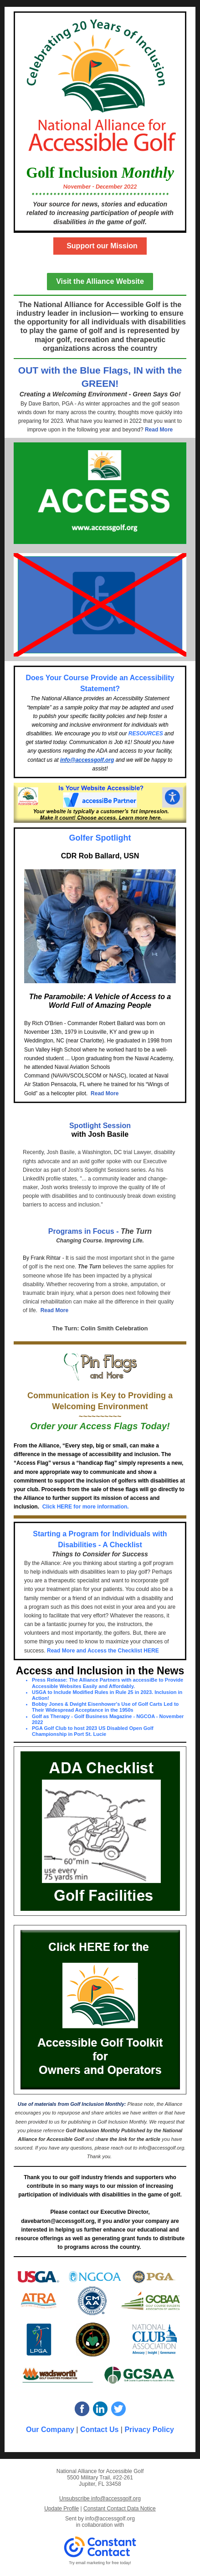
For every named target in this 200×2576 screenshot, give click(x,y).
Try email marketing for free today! (100, 2563)
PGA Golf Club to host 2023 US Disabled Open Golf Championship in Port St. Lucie (93, 1731)
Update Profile (61, 2508)
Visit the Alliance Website (100, 281)
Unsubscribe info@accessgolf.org (100, 2498)
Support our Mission (99, 246)
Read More (159, 429)
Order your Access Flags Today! (99, 1426)
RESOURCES (145, 733)
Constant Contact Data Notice (119, 2508)
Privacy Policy (149, 2429)
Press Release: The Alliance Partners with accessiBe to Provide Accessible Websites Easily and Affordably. (107, 1682)
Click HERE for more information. (85, 1507)
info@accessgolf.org (87, 760)
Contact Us (100, 2429)
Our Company (50, 2429)
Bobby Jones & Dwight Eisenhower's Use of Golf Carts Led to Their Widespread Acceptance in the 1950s (105, 1707)
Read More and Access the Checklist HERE (103, 1650)
